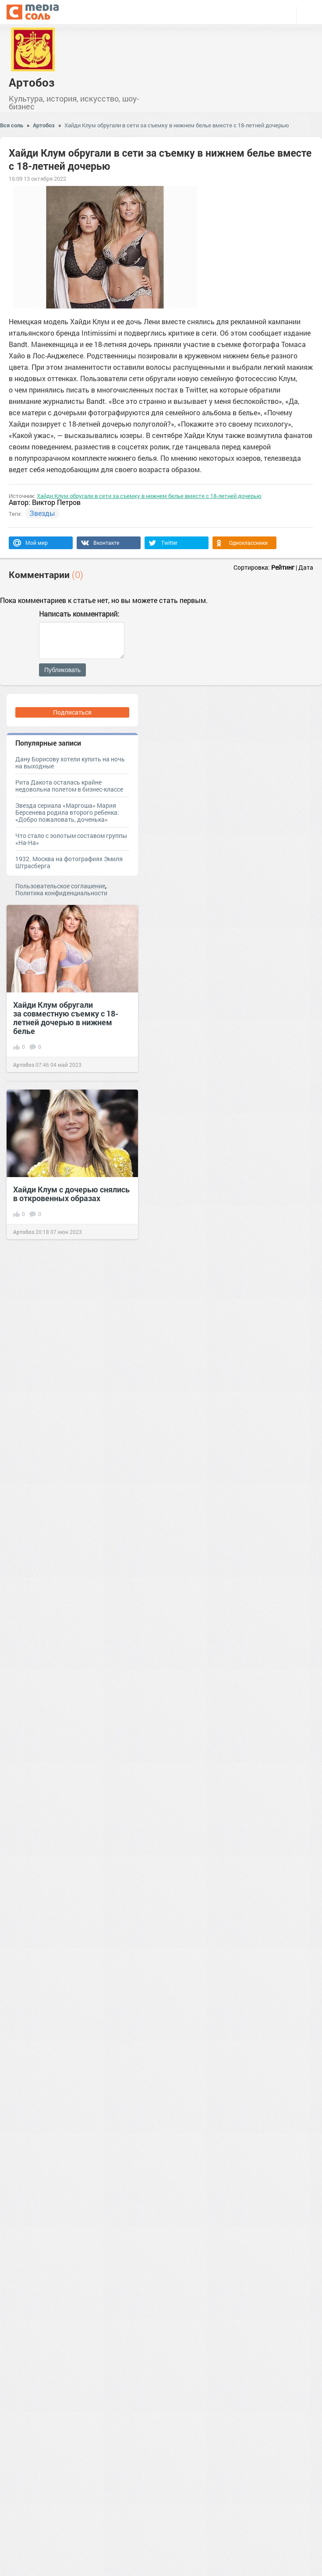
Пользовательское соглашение (60, 886)
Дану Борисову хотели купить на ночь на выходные (70, 762)
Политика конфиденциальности (61, 893)
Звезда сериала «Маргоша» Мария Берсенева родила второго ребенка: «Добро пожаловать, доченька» (67, 812)
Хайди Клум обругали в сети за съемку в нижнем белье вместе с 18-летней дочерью (176, 125)
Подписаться (72, 712)
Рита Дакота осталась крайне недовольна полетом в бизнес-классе (69, 785)
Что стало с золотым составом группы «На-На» (71, 839)
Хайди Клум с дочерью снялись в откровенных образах (71, 1193)
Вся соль (11, 125)
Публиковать (62, 669)
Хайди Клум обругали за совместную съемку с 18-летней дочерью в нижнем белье (65, 1017)
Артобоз (31, 82)
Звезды (42, 513)
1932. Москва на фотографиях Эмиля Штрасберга (69, 862)
